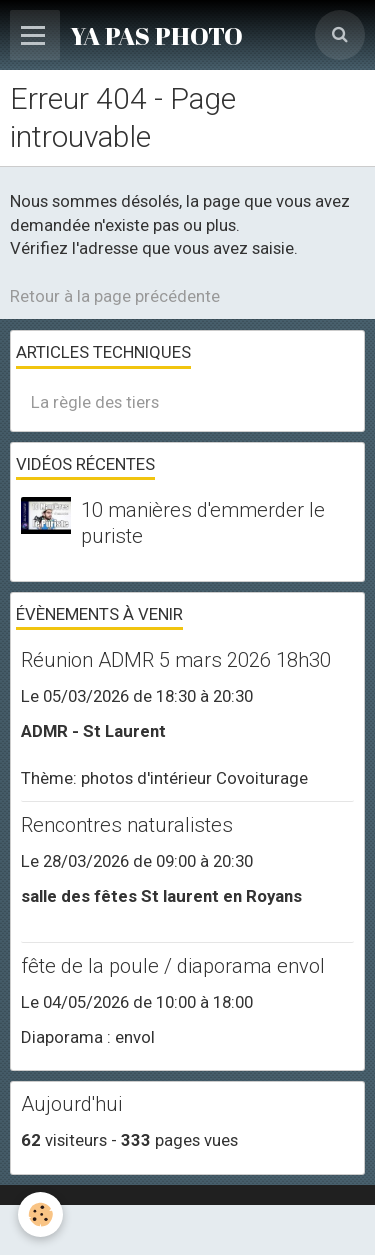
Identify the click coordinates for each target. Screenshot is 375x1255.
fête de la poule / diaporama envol (173, 966)
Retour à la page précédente (115, 296)
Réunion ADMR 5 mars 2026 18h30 (176, 660)
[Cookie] (40, 1214)
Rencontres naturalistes (127, 825)
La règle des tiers (95, 402)
